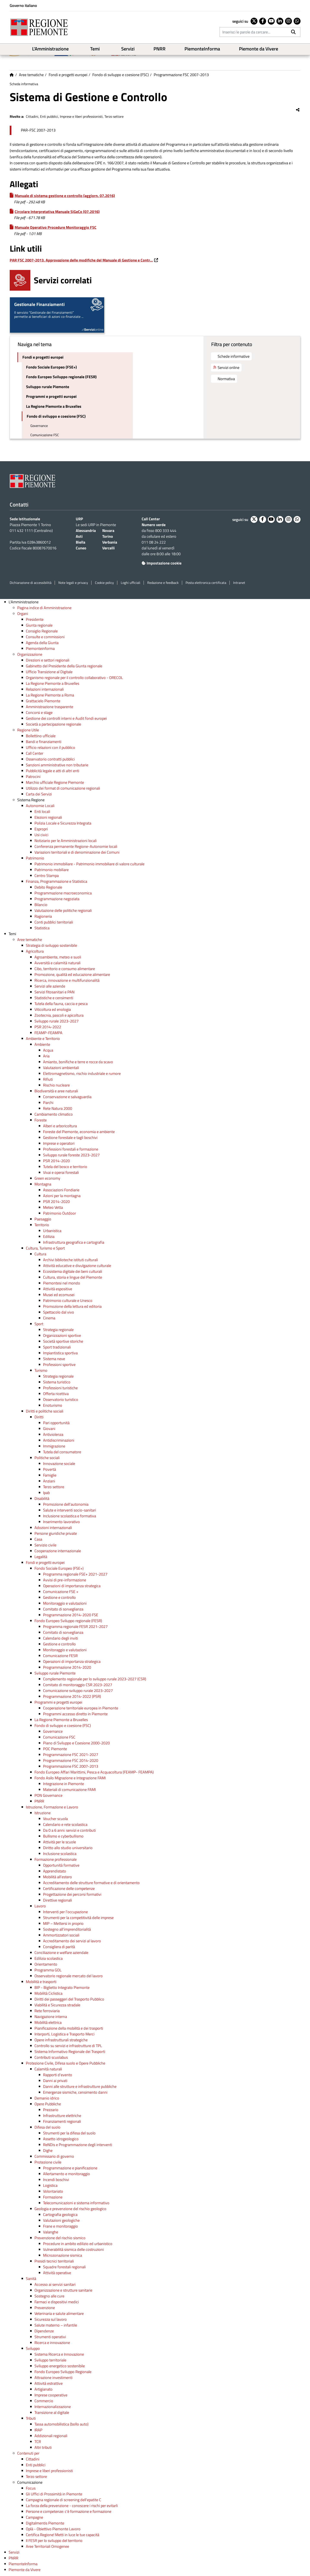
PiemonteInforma (202, 48)
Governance (39, 425)
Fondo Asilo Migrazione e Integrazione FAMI (70, 1778)
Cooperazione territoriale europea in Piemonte (80, 1708)
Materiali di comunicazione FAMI (69, 1789)
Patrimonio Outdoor (59, 1213)
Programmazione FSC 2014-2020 (70, 1760)
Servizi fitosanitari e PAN (54, 992)
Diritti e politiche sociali (44, 1411)
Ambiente (42, 1044)
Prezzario (50, 2110)
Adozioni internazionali (53, 1527)
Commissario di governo (54, 2156)
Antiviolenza (53, 1434)
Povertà (49, 1469)
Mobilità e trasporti (41, 1982)
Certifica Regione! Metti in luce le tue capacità (62, 2535)
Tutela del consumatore (62, 1452)
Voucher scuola (55, 1819)
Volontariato (53, 2191)
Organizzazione (29, 654)
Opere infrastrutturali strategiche (61, 2040)
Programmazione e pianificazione (70, 2168)
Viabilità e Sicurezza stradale (57, 2005)
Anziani (49, 1481)
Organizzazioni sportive (62, 1335)
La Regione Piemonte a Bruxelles (53, 406)
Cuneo (81, 548)
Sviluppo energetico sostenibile (59, 2366)
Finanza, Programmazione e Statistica (56, 881)
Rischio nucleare (56, 1085)
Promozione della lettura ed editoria (72, 1306)
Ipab (46, 1493)
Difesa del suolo (47, 2127)
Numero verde (154, 525)
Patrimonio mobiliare (51, 870)
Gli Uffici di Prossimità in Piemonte (54, 2494)
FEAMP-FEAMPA (48, 1033)
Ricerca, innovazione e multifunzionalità (66, 980)
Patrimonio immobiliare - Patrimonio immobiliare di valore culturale (89, 864)
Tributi (31, 2418)
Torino (107, 536)
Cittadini (32, 2459)
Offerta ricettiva (56, 1394)
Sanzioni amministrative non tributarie (57, 765)
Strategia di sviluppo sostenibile (51, 945)
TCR (37, 2441)
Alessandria (86, 530)
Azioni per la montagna (62, 1196)
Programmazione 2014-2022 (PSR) (72, 1696)
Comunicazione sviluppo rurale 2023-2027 (78, 1690)
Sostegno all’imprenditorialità (67, 1929)
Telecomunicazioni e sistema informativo (76, 2203)
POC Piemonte (55, 1749)
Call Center (34, 753)
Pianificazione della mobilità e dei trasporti (68, 2028)
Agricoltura (35, 951)
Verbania (109, 542)
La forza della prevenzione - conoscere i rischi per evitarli (72, 2506)
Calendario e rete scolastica (65, 1824)
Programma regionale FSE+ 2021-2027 (75, 1574)
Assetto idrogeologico (61, 2139)
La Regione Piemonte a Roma (50, 695)
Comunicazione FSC (44, 434)
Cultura (40, 1254)
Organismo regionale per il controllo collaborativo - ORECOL (74, 677)
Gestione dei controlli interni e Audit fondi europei (66, 718)
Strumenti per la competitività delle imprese (78, 1918)
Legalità (40, 1557)
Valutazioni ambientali (61, 1068)
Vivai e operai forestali (61, 1172)
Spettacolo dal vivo (58, 1312)
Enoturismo (52, 1405)
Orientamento (45, 1964)
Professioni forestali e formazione (70, 1149)
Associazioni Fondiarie (61, 1190)
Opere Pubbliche (47, 2104)
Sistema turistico (56, 1382)
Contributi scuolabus (51, 2057)
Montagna (42, 1184)
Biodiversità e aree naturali (56, 1091)
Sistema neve (54, 1359)
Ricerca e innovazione (52, 2343)
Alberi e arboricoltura (60, 1126)
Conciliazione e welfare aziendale (61, 1952)
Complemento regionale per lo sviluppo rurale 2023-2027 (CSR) (94, 1679)
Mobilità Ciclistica (48, 1993)
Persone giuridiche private (55, 1533)
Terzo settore (53, 1487)
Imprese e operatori (58, 1143)
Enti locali (42, 811)
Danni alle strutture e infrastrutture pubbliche (79, 2086)
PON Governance (48, 1795)
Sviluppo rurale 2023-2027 (56, 1021)
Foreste (40, 1120)
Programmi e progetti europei (51, 396)
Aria (46, 1056)
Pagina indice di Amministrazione (44, 608)
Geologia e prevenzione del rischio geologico (70, 2209)
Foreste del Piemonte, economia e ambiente (79, 1132)
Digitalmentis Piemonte (45, 2523)
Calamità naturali (48, 2069)
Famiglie (49, 1475)
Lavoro (40, 1906)
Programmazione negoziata (56, 899)
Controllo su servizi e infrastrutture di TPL (68, 2046)
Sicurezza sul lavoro (50, 2319)
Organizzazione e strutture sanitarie (63, 2290)
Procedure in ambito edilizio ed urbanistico (77, 2244)
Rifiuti (48, 1079)
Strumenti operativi (50, 2337)
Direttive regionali (57, 1900)
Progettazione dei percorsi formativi (72, 1894)
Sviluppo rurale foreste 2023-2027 (71, 1155)
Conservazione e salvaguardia (67, 1097)
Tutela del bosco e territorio (65, 1167)
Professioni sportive (59, 1364)
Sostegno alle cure (49, 2296)
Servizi (128, 48)
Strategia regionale (58, 1330)
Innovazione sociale (59, 1463)
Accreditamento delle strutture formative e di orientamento (91, 1883)
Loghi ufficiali (130, 583)
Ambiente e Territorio (43, 1038)
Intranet (239, 583)
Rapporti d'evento (57, 2075)
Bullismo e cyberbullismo (63, 1836)
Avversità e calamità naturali (57, 963)
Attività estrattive (48, 2383)
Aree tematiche (29, 939)
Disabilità (41, 1498)
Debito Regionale (48, 887)
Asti (79, 536)
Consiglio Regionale (42, 631)
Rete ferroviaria (47, 2011)
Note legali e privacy (73, 583)
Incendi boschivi (56, 2179)
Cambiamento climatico (53, 1114)
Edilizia (48, 1236)
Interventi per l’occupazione (65, 1912)
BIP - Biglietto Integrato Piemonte (62, 1987)
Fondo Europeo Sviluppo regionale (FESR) (61, 377)
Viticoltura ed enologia (52, 1009)
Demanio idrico (46, 2098)
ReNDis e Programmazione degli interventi (77, 2145)
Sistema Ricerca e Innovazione (59, 2354)
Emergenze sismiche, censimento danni (75, 2092)
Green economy (47, 1178)
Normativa (226, 379)
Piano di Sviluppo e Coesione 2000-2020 (76, 1743)
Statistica (42, 928)
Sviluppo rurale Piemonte (47, 387)
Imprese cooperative (50, 2395)
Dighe (48, 2150)
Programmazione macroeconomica (63, 893)
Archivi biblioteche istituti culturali (70, 1260)
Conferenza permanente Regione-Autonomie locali (75, 846)
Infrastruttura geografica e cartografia (73, 1242)
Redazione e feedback (163, 583)
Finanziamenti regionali (62, 2121)
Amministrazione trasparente (49, 707)
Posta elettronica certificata (206, 583)
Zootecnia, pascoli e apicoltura (59, 1015)
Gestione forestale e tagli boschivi (70, 1137)
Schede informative (234, 356)
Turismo (40, 1370)
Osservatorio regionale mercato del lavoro (68, 1976)
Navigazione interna (50, 2016)
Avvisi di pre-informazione (64, 1580)
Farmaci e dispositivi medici (56, 2302)
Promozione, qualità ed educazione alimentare (72, 974)
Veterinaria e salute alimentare (59, 2313)
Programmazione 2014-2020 (67, 1667)
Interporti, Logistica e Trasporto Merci (64, 2034)
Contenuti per (28, 2453)
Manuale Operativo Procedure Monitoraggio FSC (55, 227)
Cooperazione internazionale (57, 1551)
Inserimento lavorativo (61, 1522)
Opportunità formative (61, 1865)
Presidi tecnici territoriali (54, 2261)
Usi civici (41, 835)
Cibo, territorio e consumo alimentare (64, 969)
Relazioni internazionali (45, 689)
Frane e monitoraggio (60, 2226)
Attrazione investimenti (53, 2377)
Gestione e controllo (59, 1597)
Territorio (41, 1225)
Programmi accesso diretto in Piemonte (75, 1714)
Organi (22, 613)
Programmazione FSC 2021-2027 (70, 1755)
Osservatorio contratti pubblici (50, 759)
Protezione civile (47, 2162)
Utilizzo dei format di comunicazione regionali (63, 788)
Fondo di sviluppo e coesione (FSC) (56, 416)
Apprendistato (54, 1871)
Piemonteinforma (40, 648)
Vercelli (108, 548)
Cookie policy (104, 583)
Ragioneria (43, 916)
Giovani (49, 1428)
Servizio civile (45, 1545)
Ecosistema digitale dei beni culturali (72, 1271)
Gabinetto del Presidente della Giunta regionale (64, 666)
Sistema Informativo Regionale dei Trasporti (69, 2051)
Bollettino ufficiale (41, 736)
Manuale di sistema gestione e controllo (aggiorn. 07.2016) (65, 196)
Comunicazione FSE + (60, 1592)
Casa (38, 1539)
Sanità (31, 2278)
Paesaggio (42, 1219)
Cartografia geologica (60, 2214)
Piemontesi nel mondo (61, 1283)
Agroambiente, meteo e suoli (57, 957)
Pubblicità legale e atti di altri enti (52, 771)
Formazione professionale (55, 1859)
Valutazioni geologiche (61, 2220)
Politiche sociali (47, 1458)
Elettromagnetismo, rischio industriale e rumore (82, 1073)
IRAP (38, 2430)
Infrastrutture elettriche (62, 2115)
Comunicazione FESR (60, 1656)
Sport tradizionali (57, 1347)
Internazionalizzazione (52, 2407)
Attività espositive (57, 1289)
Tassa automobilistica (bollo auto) (61, 2424)
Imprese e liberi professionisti (49, 2471)
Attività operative (57, 2273)
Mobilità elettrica (48, 2022)
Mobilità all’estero (57, 1877)
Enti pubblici (35, 2465)
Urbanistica (52, 1231)
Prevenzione (44, 2308)
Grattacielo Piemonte (43, 701)
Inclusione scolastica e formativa (69, 1516)
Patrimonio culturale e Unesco (67, 1300)
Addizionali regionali (50, 2436)
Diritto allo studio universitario (68, 1848)
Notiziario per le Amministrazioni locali (65, 841)
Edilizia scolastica (48, 1958)
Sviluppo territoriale (50, 2360)
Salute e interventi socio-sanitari (69, 1510)
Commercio (43, 2401)
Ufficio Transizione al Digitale (49, 672)
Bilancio (40, 905)
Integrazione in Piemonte (63, 1784)
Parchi (48, 1102)
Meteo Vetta (53, 1207)
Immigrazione (54, 1446)
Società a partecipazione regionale (53, 724)
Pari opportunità (56, 1423)
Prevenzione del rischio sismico (59, 2238)
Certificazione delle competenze (69, 1888)
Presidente (34, 619)
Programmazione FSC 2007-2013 (70, 1766)
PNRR (159, 48)
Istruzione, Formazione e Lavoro (52, 1807)
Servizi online (228, 367)
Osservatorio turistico (60, 1399)
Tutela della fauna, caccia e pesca (61, 1004)
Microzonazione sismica (62, 2255)
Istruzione (42, 1813)
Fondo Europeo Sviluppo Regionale (62, 2372)
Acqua (48, 1050)
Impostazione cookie (161, 563)
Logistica (50, 2185)
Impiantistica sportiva (60, 1353)
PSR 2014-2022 (47, 1027)
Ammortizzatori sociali (61, 1935)
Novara (108, 530)
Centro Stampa (46, 875)
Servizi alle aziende (49, 986)
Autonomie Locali (40, 806)
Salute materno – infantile (55, 2325)
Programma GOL (48, 1970)
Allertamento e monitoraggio (66, 2174)
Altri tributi (43, 2447)
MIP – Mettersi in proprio (63, 1923)
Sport (38, 1324)
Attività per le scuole (59, 1842)
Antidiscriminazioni (58, 1440)
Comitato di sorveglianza (63, 1609)
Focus (31, 2488)
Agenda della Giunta (42, 643)
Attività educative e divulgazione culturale (77, 1265)
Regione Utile (28, 730)
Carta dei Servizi (39, 794)
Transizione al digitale (51, 2412)
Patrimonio (35, 858)
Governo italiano (23, 5)
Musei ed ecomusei (58, 1295)
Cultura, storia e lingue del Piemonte (72, 1277)
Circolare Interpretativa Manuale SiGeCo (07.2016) (57, 212)
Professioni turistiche (60, 1388)
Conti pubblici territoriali (53, 922)
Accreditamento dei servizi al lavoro (72, 1941)
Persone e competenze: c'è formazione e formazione (68, 2511)
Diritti (38, 1417)
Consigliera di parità (59, 1947)
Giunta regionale (39, 625)
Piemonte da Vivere (258, 48)
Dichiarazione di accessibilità (30, 583)
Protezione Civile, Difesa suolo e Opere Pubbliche (65, 2063)
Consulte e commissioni (45, 637)
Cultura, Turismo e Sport (45, 1248)
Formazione (52, 2197)
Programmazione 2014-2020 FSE (70, 1615)
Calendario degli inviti (60, 1638)
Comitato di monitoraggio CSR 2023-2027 (77, 1685)
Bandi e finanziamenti (43, 742)
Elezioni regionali (48, 817)
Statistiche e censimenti (53, 998)
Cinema (49, 1318)
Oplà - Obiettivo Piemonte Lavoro (53, 2529)
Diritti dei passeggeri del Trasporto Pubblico (69, 1999)
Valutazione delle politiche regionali (63, 910)
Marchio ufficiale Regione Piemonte (55, 782)
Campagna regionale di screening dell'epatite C (63, 2500)
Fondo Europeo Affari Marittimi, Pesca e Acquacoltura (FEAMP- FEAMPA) (94, 1772)
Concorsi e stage (39, 712)
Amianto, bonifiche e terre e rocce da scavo (78, 1062)
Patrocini (33, 776)
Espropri (41, 829)
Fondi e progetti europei (43, 357)
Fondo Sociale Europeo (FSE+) (51, 367)
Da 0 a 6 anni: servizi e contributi (69, 1830)
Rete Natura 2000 (57, 1108)
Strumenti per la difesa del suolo (69, 2133)
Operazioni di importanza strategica (72, 1586)
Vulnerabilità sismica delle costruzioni (73, 2249)
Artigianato (43, 2389)
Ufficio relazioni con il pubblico (50, 747)
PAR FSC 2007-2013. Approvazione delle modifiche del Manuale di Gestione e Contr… (81, 260)
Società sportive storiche (63, 1341)
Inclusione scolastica (59, 1853)
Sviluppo (33, 2348)
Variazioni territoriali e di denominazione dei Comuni (76, 852)
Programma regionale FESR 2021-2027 (75, 1626)
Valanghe (50, 2232)
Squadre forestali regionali (64, 2267)
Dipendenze (44, 2331)
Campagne (34, 2517)
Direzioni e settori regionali (47, 660)
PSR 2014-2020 (56, 1161)
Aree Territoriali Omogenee (47, 2546)
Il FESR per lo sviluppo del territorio (54, 2540)
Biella (80, 542)
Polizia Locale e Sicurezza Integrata (62, 823)
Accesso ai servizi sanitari (55, 2284)
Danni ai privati (55, 2081)
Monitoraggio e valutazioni (65, 1603)
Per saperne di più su (57, 315)
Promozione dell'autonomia (65, 1504)
